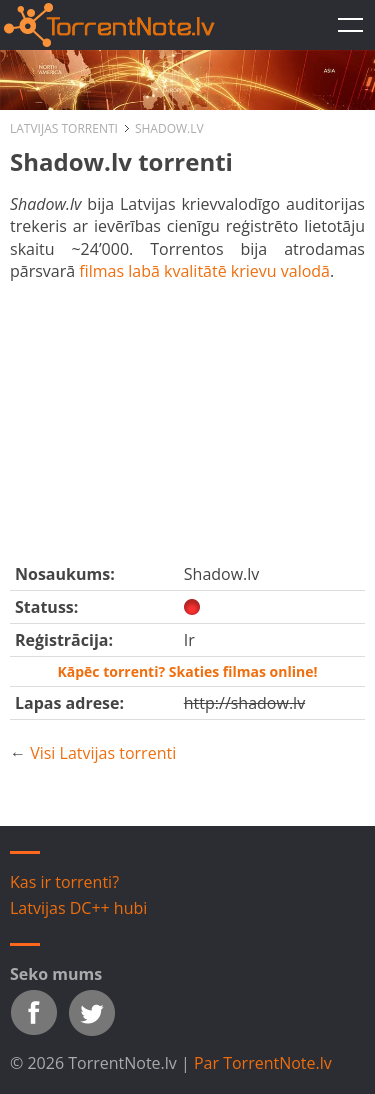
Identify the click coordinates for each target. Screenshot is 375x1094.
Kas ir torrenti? (64, 882)
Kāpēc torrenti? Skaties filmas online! (187, 671)
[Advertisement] (187, 418)
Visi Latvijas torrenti (103, 753)
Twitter (92, 1013)
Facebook (34, 1013)
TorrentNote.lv (350, 25)
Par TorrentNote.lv (263, 1063)
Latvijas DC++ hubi (78, 908)
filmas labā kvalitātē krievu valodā (204, 271)
